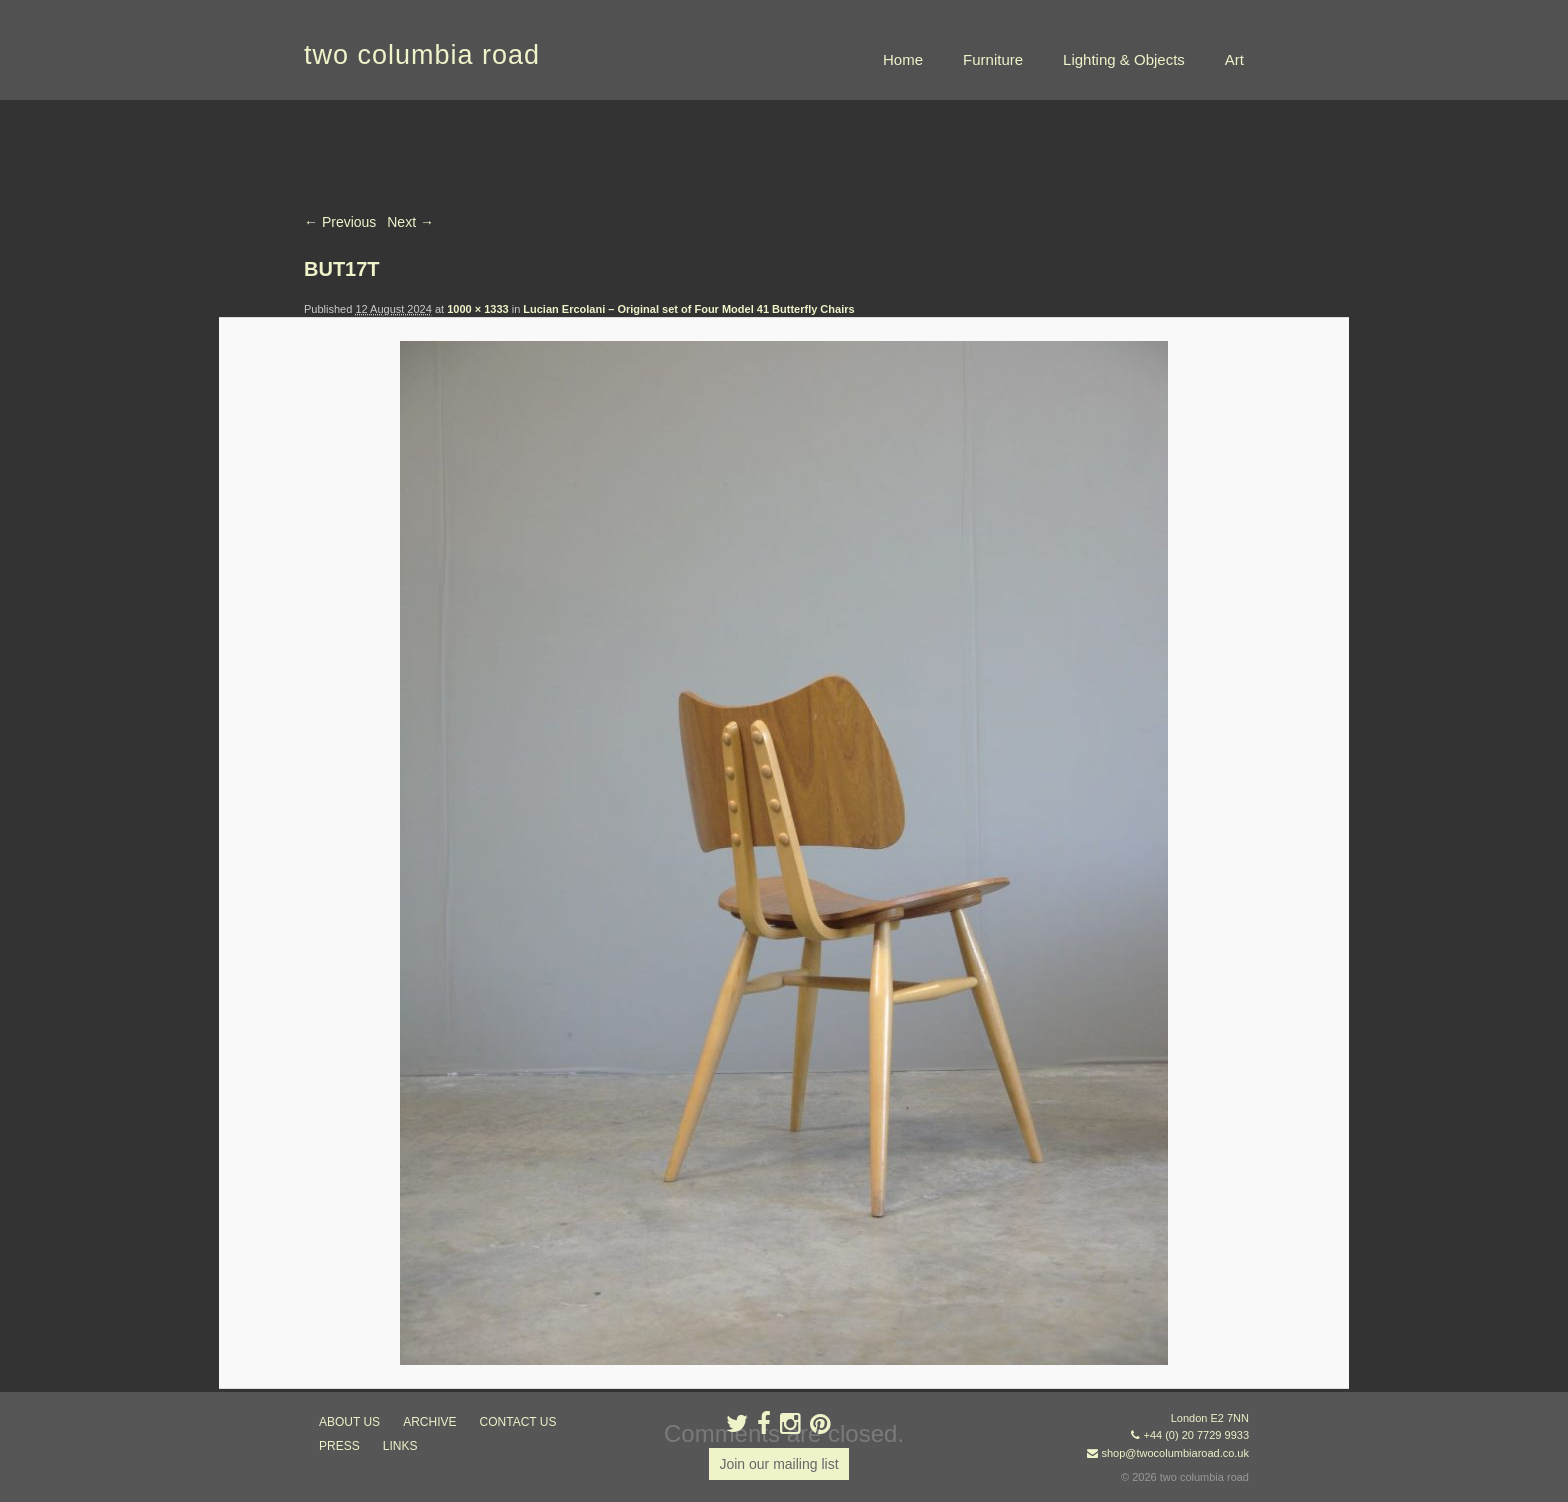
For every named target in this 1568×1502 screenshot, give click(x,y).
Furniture (993, 59)
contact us (518, 1422)
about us (349, 1422)
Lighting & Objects (1124, 59)
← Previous (340, 222)
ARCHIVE (429, 1422)
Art (1234, 59)
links (400, 1446)
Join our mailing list (778, 1464)
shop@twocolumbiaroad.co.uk (1175, 1453)
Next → (410, 222)
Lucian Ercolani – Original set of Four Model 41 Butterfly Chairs (688, 309)
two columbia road (422, 55)
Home (903, 59)
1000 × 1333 (477, 309)
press (339, 1446)
